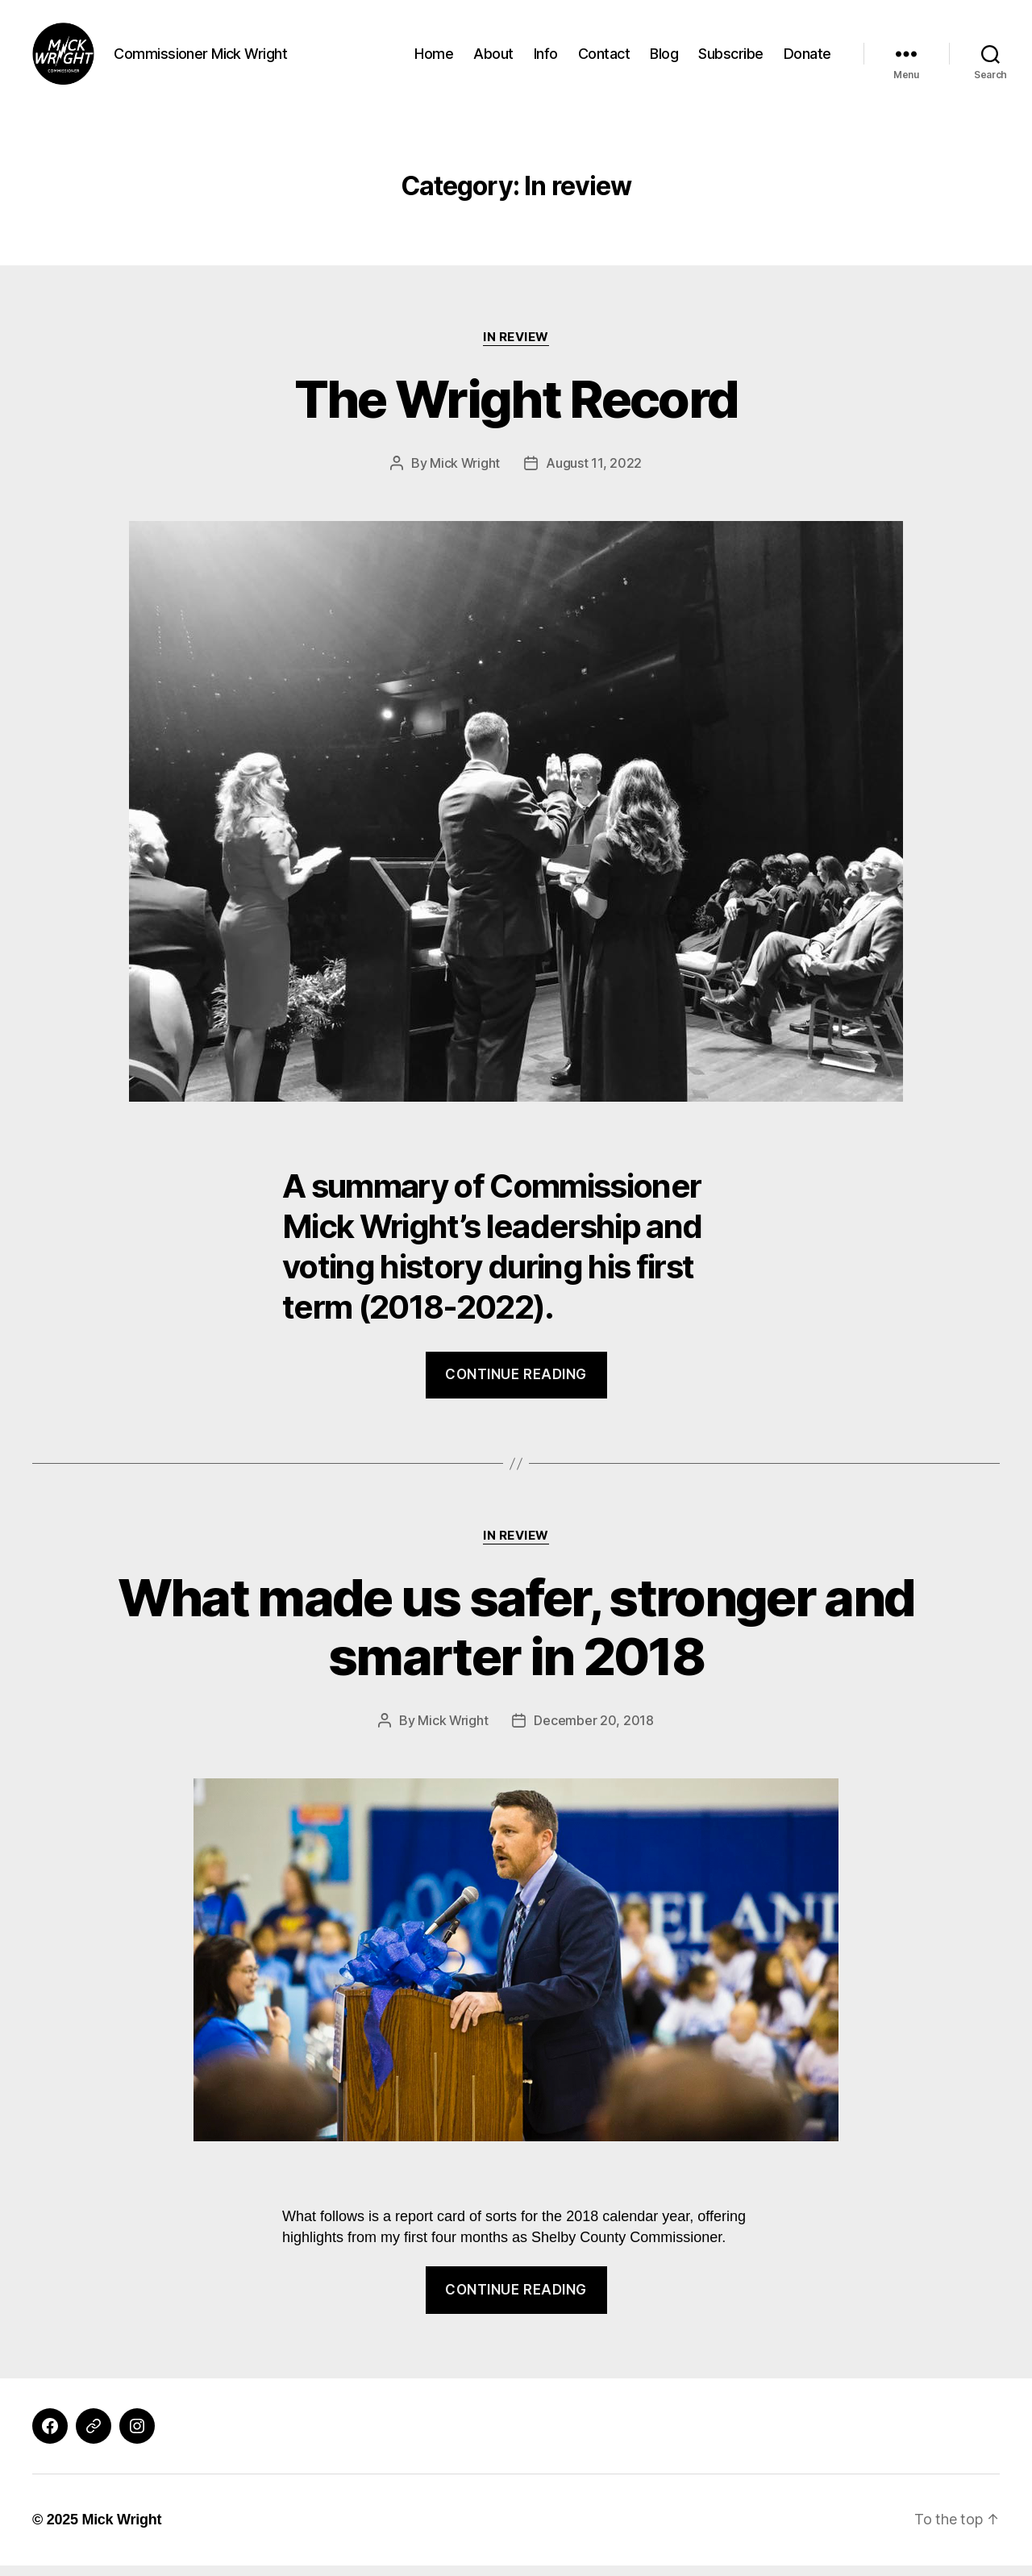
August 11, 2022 (594, 473)
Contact (604, 58)
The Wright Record (516, 409)
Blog (664, 58)
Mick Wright (465, 473)
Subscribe (731, 58)
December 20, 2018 (593, 1731)
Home (433, 58)
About (493, 58)
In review (516, 347)
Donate (807, 58)
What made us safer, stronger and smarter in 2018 (516, 1637)
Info (546, 58)
